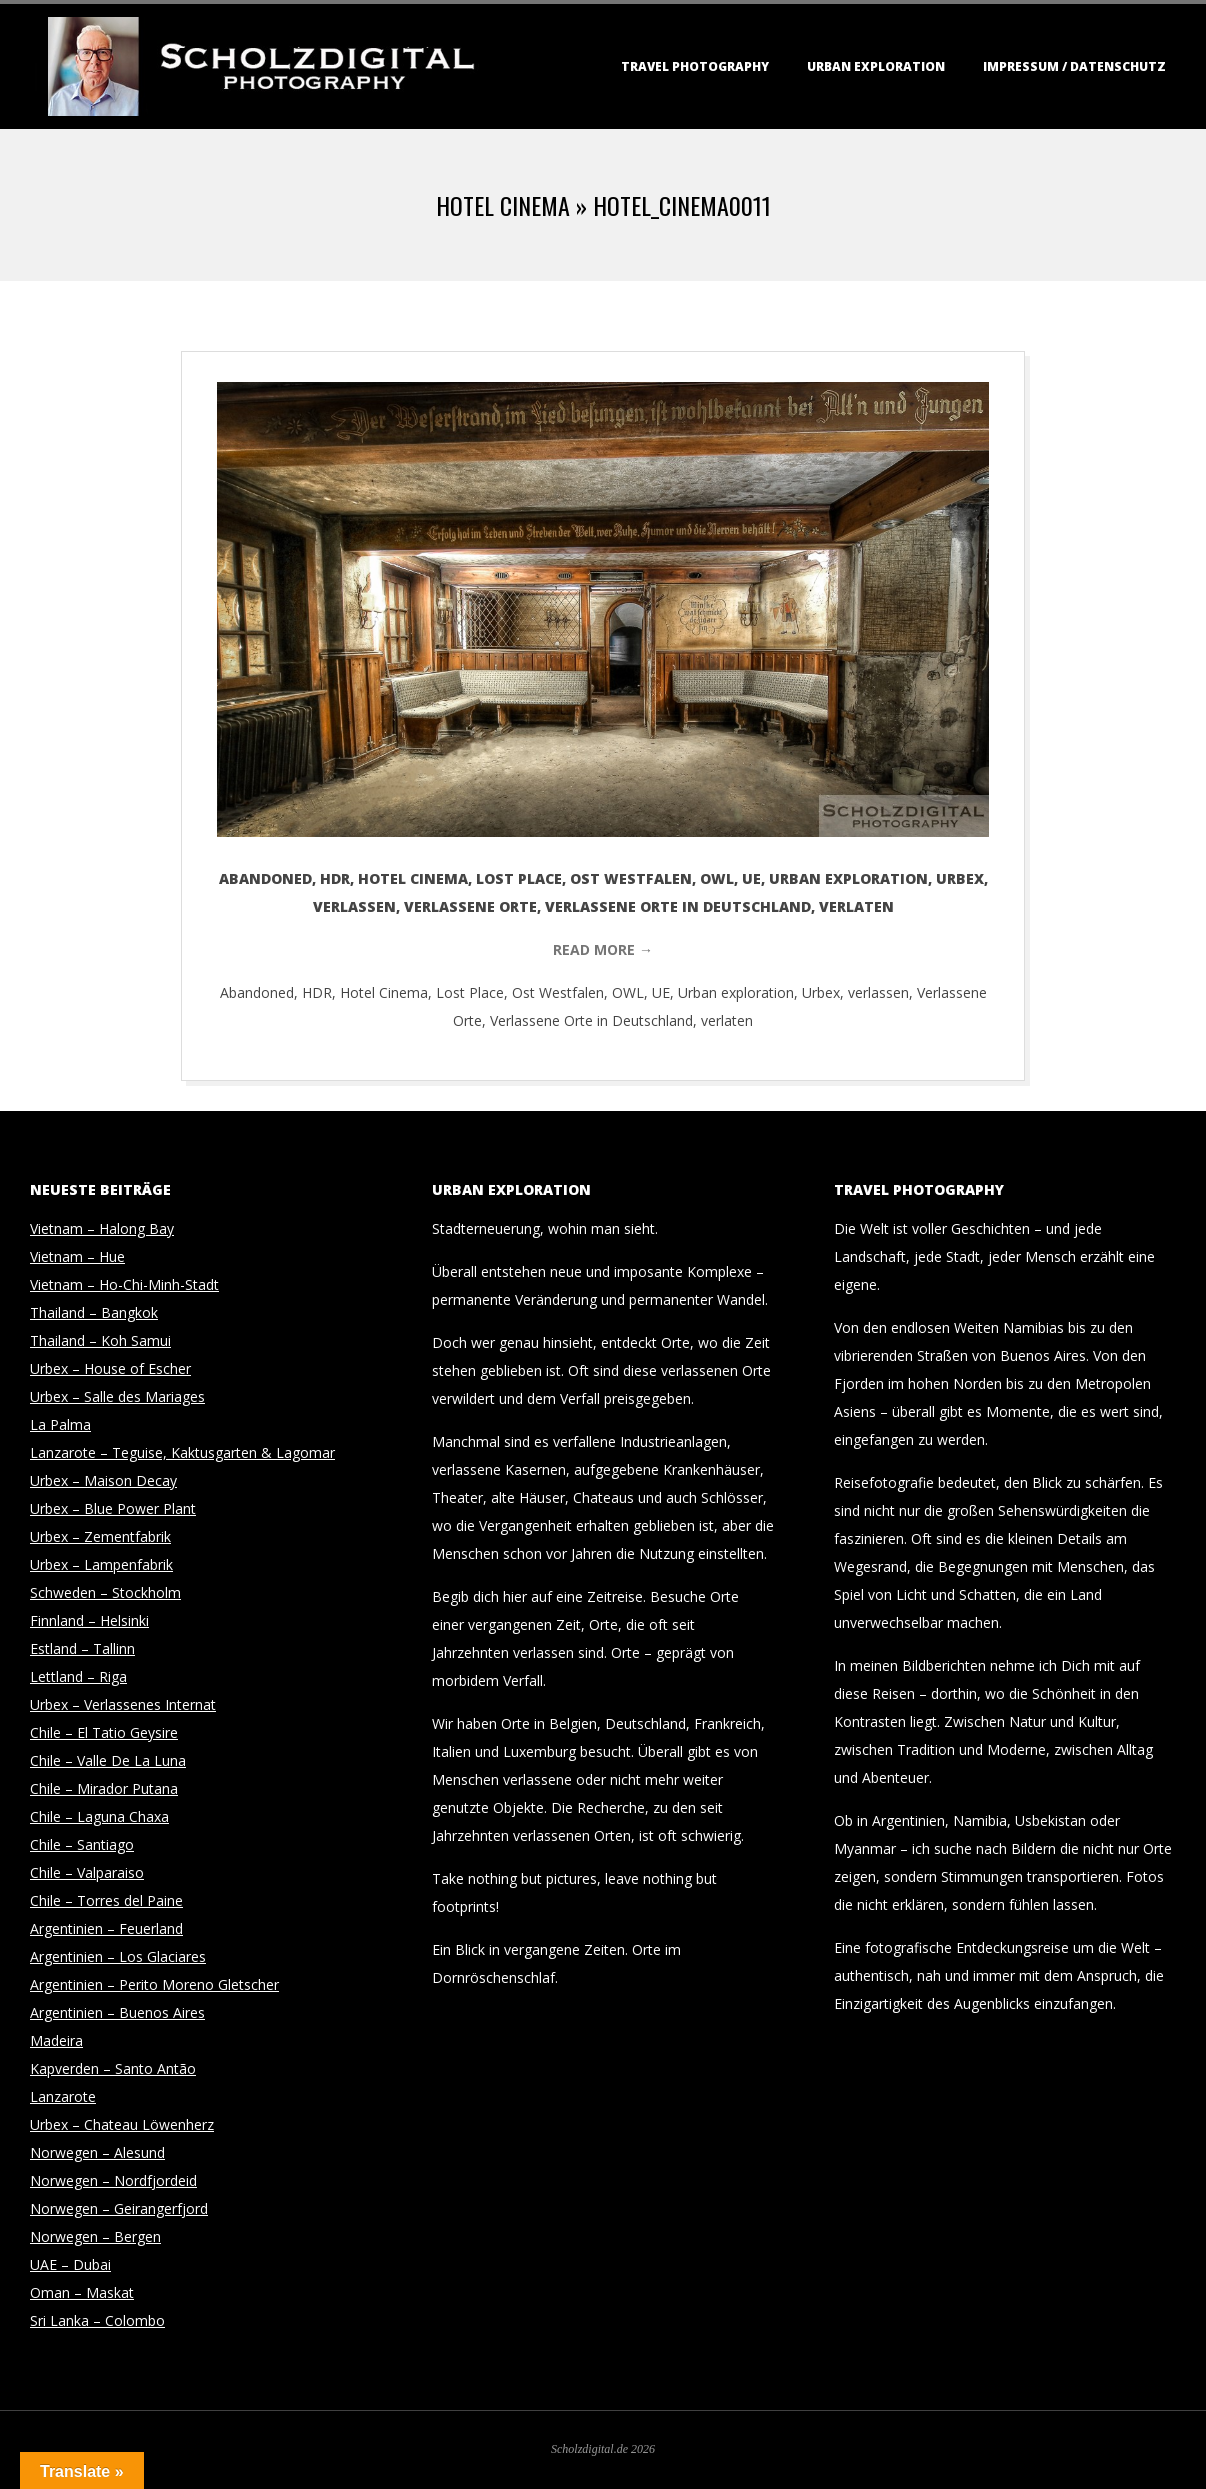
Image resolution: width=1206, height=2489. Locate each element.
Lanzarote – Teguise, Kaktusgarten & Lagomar (182, 1452)
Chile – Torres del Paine (106, 1900)
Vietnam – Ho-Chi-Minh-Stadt (124, 1284)
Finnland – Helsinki (89, 1620)
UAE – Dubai (70, 2264)
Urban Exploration (876, 66)
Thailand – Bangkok (94, 1312)
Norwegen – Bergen (95, 2236)
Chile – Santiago (82, 1844)
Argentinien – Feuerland (106, 1928)
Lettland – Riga (78, 1676)
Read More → (603, 949)
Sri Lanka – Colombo (97, 2320)
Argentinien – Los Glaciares (118, 1956)
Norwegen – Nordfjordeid (113, 2180)
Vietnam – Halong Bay (102, 1228)
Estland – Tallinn (82, 1648)
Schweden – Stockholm (105, 1592)
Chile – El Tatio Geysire (104, 1732)
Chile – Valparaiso (87, 1872)
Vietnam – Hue (77, 1256)
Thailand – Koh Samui (100, 1340)
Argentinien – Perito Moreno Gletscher (154, 1984)
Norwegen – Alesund (97, 2152)
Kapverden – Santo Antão (113, 2068)
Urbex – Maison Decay (103, 1480)
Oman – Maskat (82, 2292)
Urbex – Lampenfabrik (101, 1564)
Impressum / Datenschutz (1074, 66)
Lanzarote (63, 2096)
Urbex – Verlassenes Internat (123, 1704)
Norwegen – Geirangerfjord (119, 2208)
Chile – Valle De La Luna (108, 1760)
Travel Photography (695, 66)
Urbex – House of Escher (110, 1368)
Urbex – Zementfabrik (100, 1536)
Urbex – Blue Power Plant (113, 1508)
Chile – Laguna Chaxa (99, 1816)
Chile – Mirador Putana (104, 1788)
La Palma (60, 1424)
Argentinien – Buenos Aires (117, 2012)
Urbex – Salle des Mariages (117, 1396)
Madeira (56, 2040)
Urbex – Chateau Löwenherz (122, 2124)
